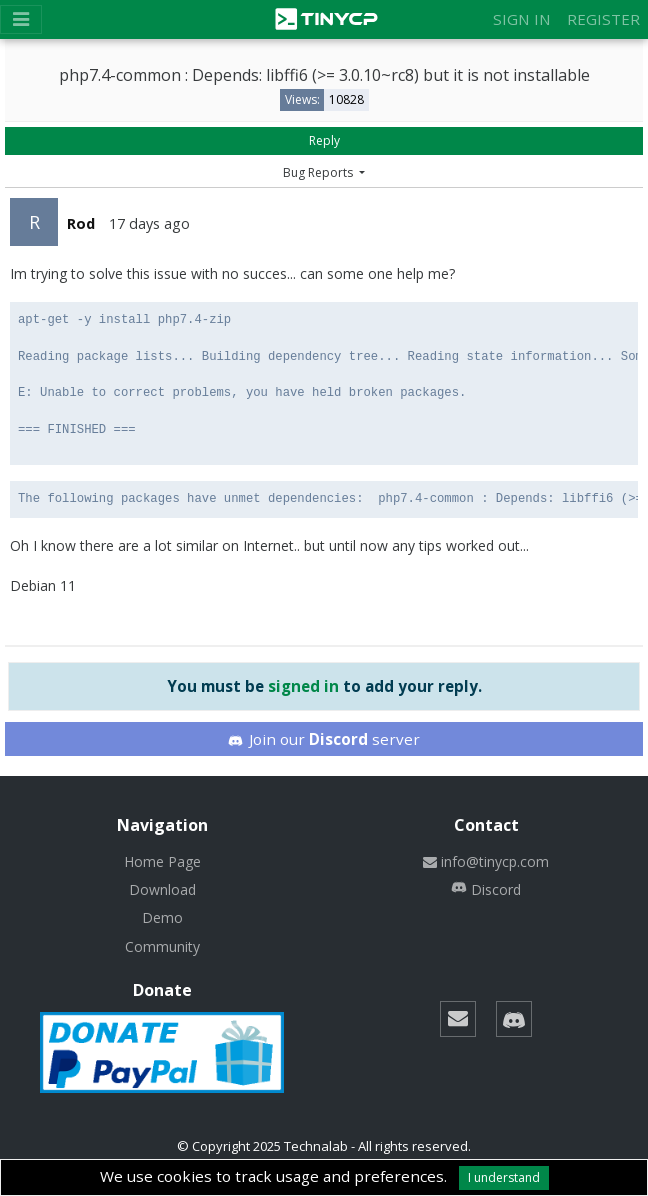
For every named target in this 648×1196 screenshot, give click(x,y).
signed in (303, 686)
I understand (504, 1177)
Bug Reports (319, 172)
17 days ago (149, 223)
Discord (486, 889)
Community (162, 946)
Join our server (324, 739)
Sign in (522, 19)
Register (603, 19)
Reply (324, 140)
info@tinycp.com (486, 861)
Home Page (162, 861)
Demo (162, 917)
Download (162, 889)
